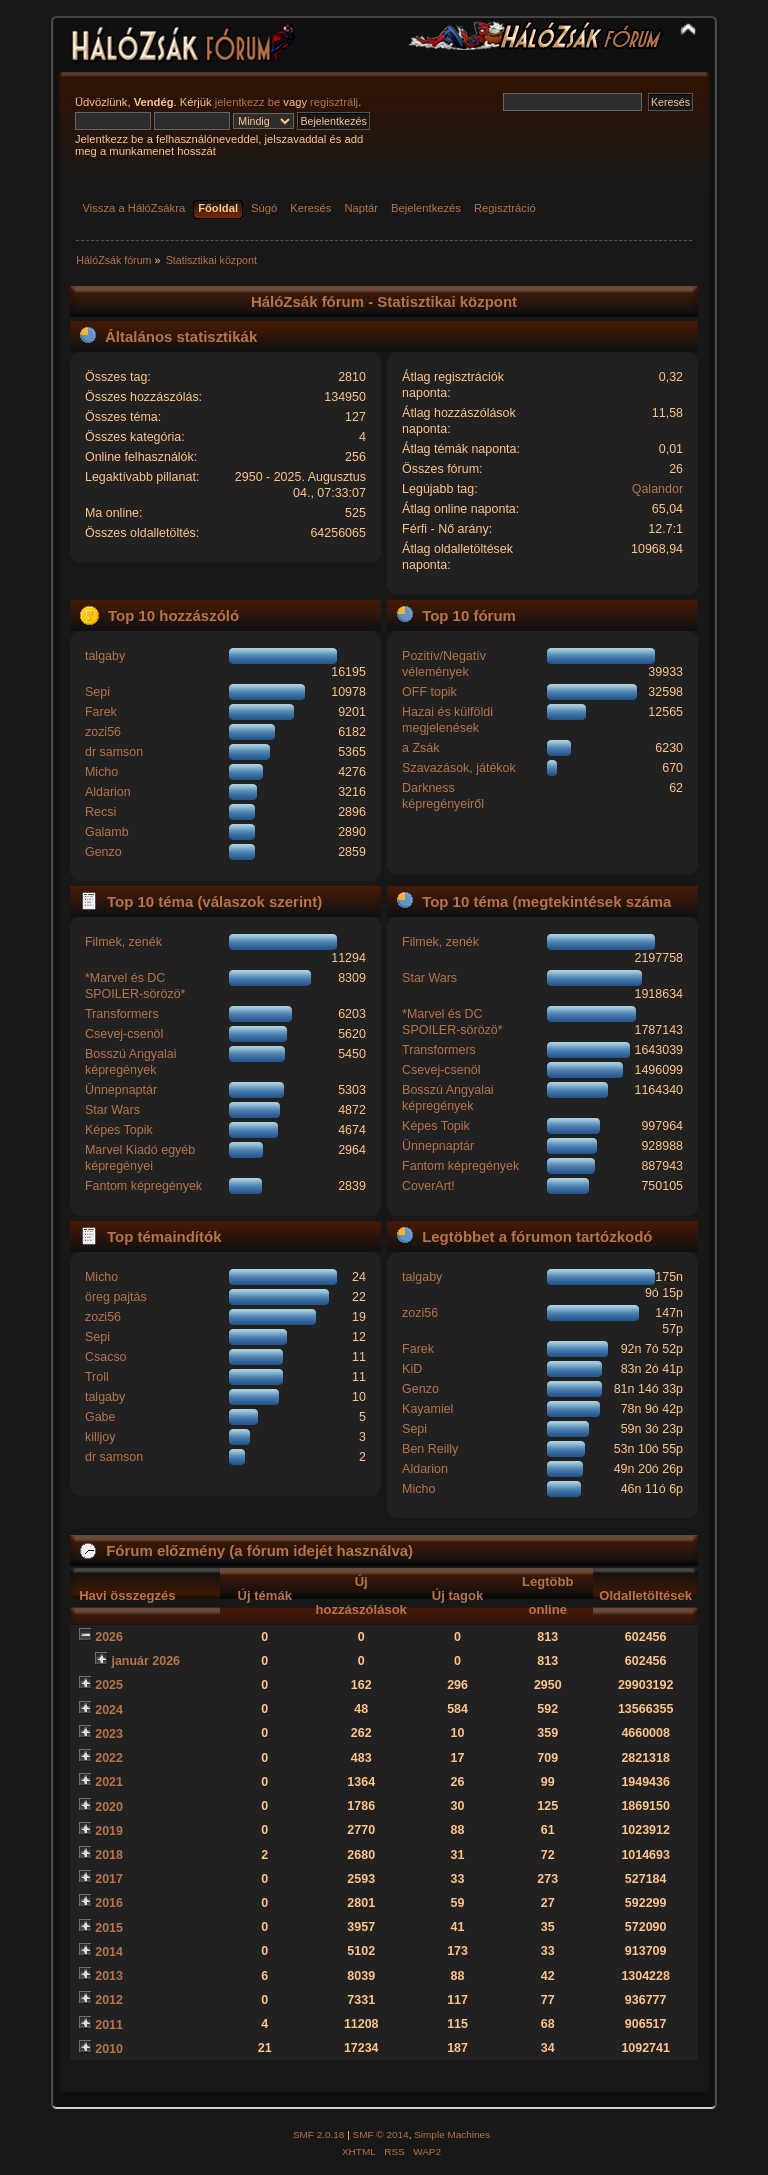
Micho (101, 772)
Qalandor (657, 489)
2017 (109, 1879)
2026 (109, 1637)
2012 (109, 2000)
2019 (109, 1831)
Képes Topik (119, 1130)
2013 (109, 1976)
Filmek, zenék (123, 942)
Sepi (97, 692)
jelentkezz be (247, 102)
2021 (109, 1782)
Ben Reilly (430, 1449)
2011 (109, 2025)
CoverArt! (428, 1186)
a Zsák (420, 748)
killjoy (100, 1437)
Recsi (100, 812)
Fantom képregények (143, 1186)
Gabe (100, 1417)
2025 (109, 1685)
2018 (109, 1855)
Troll (97, 1377)
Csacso (106, 1357)
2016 (109, 1903)
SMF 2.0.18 (319, 2134)
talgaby (105, 656)
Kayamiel (427, 1409)
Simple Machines (452, 2134)
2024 (109, 1710)
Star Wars (112, 1110)
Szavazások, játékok (459, 768)
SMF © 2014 (381, 2134)
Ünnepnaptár (121, 1090)
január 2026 (145, 1661)
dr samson (114, 752)
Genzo (103, 852)
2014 (109, 1952)
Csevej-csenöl (124, 1034)
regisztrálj (334, 102)
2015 (109, 1928)
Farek (101, 712)
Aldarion (108, 792)
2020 (109, 1807)
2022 (109, 1758)
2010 (109, 2049)
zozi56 (103, 732)
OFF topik (429, 692)
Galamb (107, 832)
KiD (412, 1369)
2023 (109, 1734)
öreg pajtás (116, 1297)
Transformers (122, 1014)
